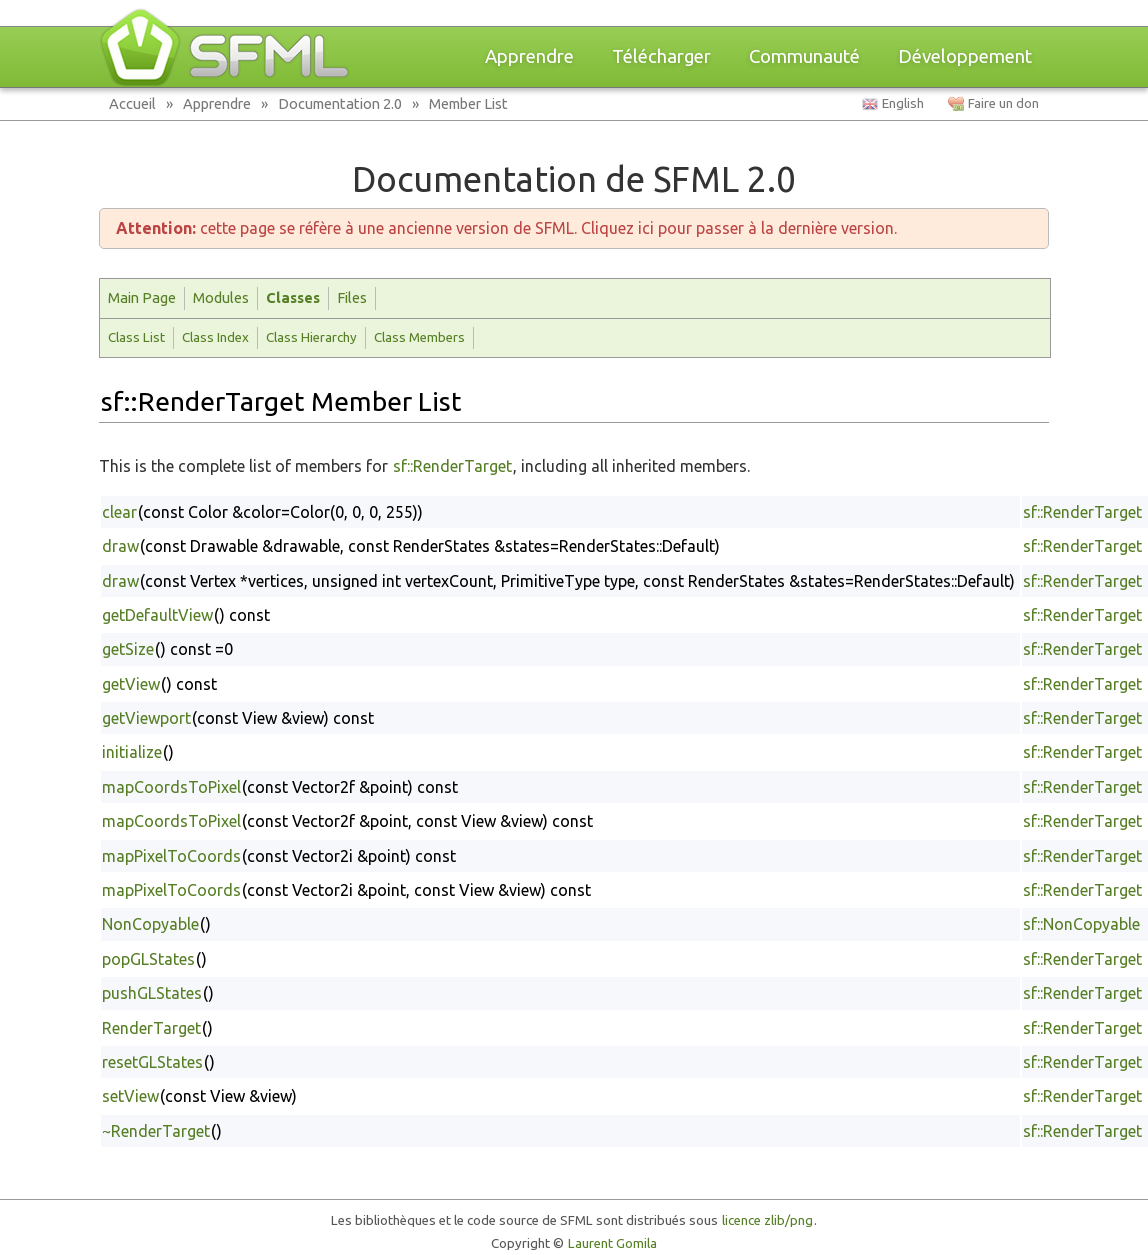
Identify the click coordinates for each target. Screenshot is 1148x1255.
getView (131, 684)
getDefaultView (157, 615)
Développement (965, 56)
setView (130, 1096)
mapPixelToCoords (171, 856)
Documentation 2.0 (340, 103)
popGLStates (148, 959)
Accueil (132, 103)
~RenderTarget (156, 1131)
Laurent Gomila (612, 1243)
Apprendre (529, 56)
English (903, 103)
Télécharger (661, 56)
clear (119, 512)
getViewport (146, 718)
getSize (128, 649)
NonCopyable (150, 924)
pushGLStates (152, 993)
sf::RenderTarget (452, 466)
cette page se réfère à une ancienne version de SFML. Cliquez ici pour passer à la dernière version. (506, 228)
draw (120, 546)
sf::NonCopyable (1081, 924)
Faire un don (1003, 103)
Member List (468, 103)
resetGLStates (152, 1062)
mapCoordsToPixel (171, 787)
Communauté (804, 56)
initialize (132, 752)
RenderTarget (151, 1028)
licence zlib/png (767, 1220)
